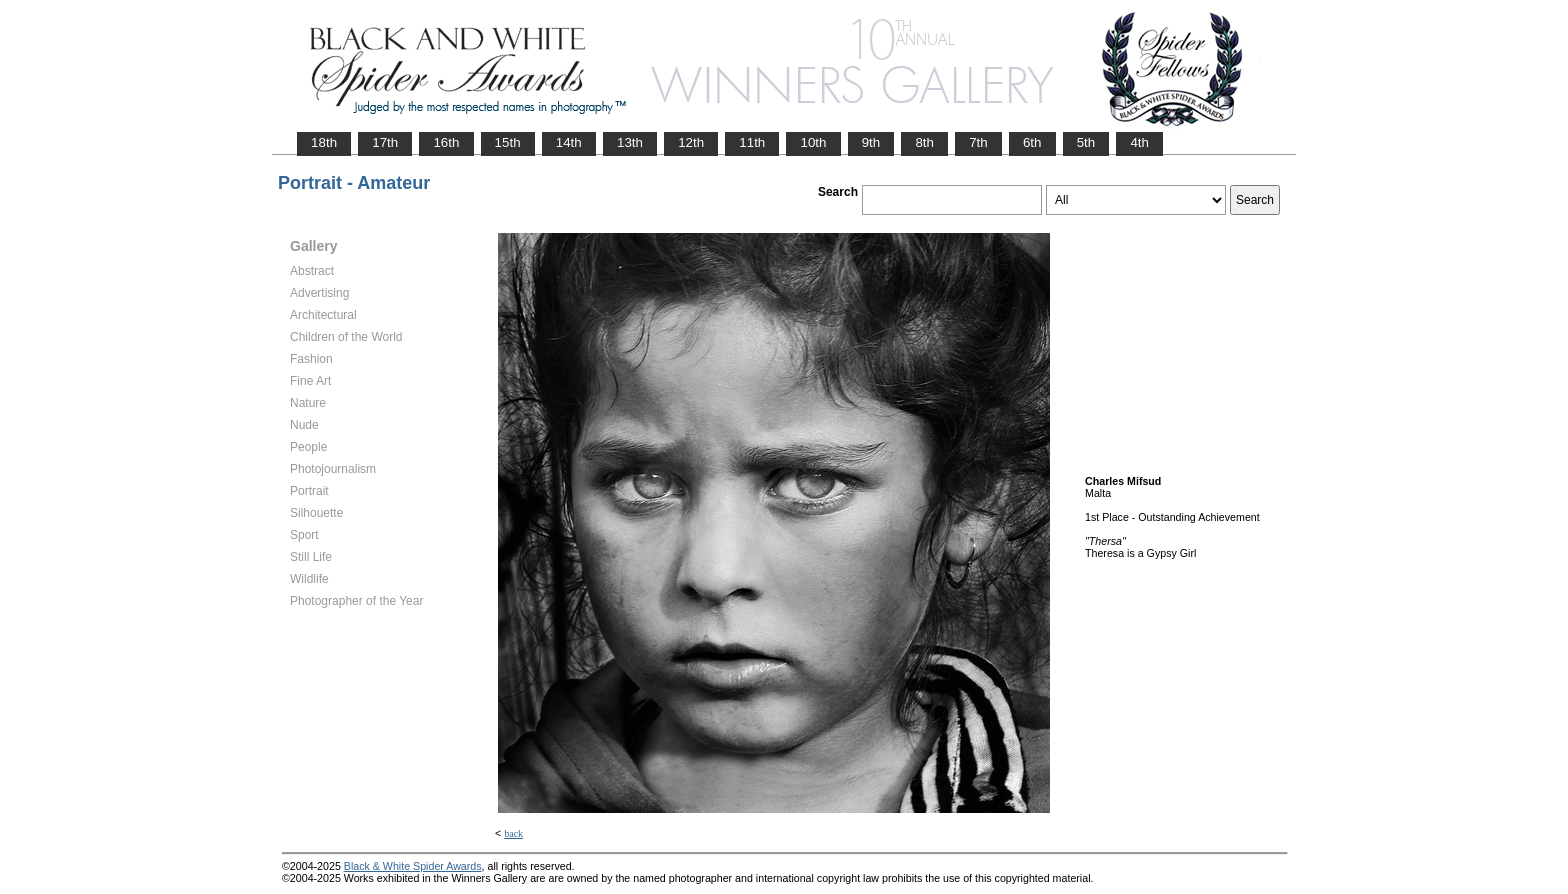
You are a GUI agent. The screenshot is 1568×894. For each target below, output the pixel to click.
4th (1139, 142)
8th (924, 142)
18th (324, 142)
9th (871, 142)
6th (1032, 142)
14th (569, 142)
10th (813, 142)
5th (1086, 142)
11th (752, 142)
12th (691, 142)
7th (978, 142)
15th (508, 142)
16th (446, 142)
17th (385, 142)
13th (630, 142)
